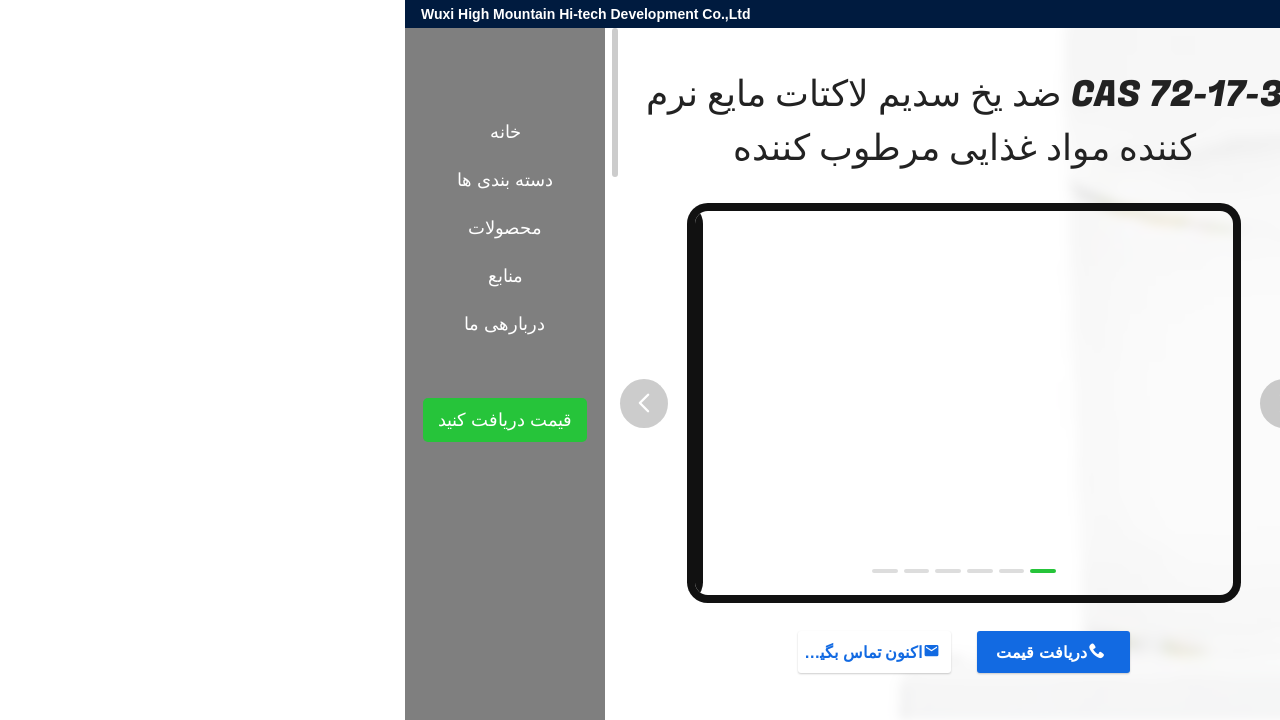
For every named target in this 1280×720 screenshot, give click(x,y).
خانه (100, 132)
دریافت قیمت (636, 652)
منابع (100, 276)
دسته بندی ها (100, 180)
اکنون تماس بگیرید (455, 652)
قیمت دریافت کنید (100, 420)
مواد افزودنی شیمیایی (1064, 348)
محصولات (1169, 348)
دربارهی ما (99, 324)
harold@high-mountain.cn (1025, 14)
